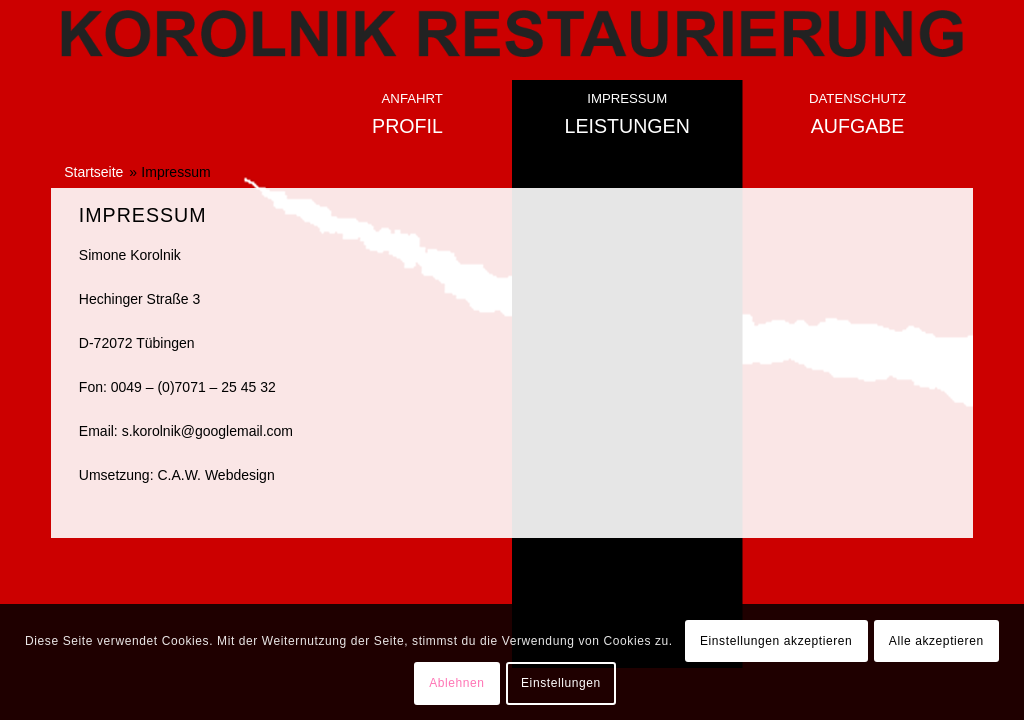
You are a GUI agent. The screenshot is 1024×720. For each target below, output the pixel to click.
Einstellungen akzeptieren (776, 641)
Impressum (627, 98)
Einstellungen (561, 683)
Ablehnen (457, 683)
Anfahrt (412, 98)
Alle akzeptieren (936, 641)
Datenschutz (857, 98)
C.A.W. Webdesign (215, 475)
